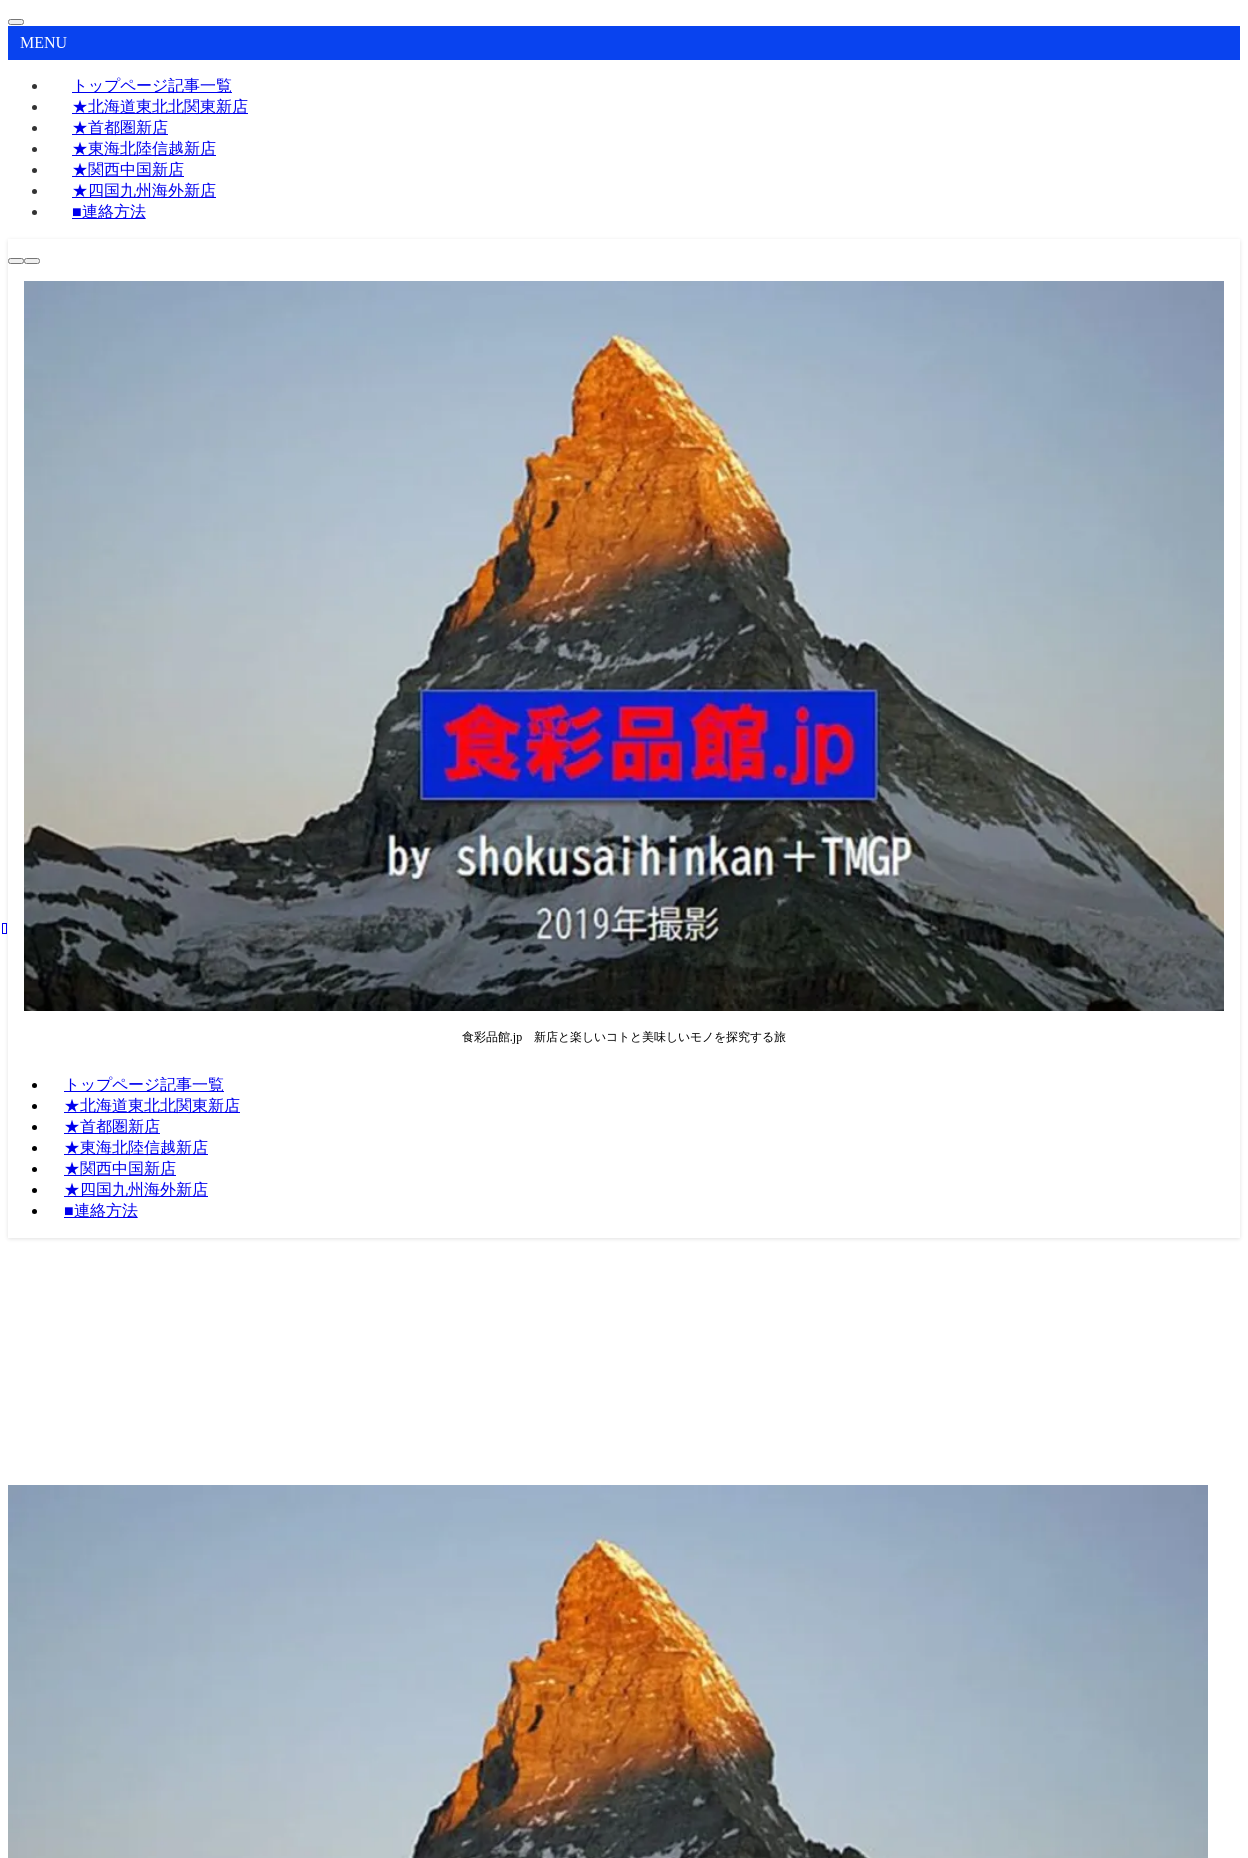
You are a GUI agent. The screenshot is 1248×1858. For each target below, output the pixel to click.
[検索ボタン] (16, 261)
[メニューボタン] (32, 261)
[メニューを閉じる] (16, 22)
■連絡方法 (109, 211)
